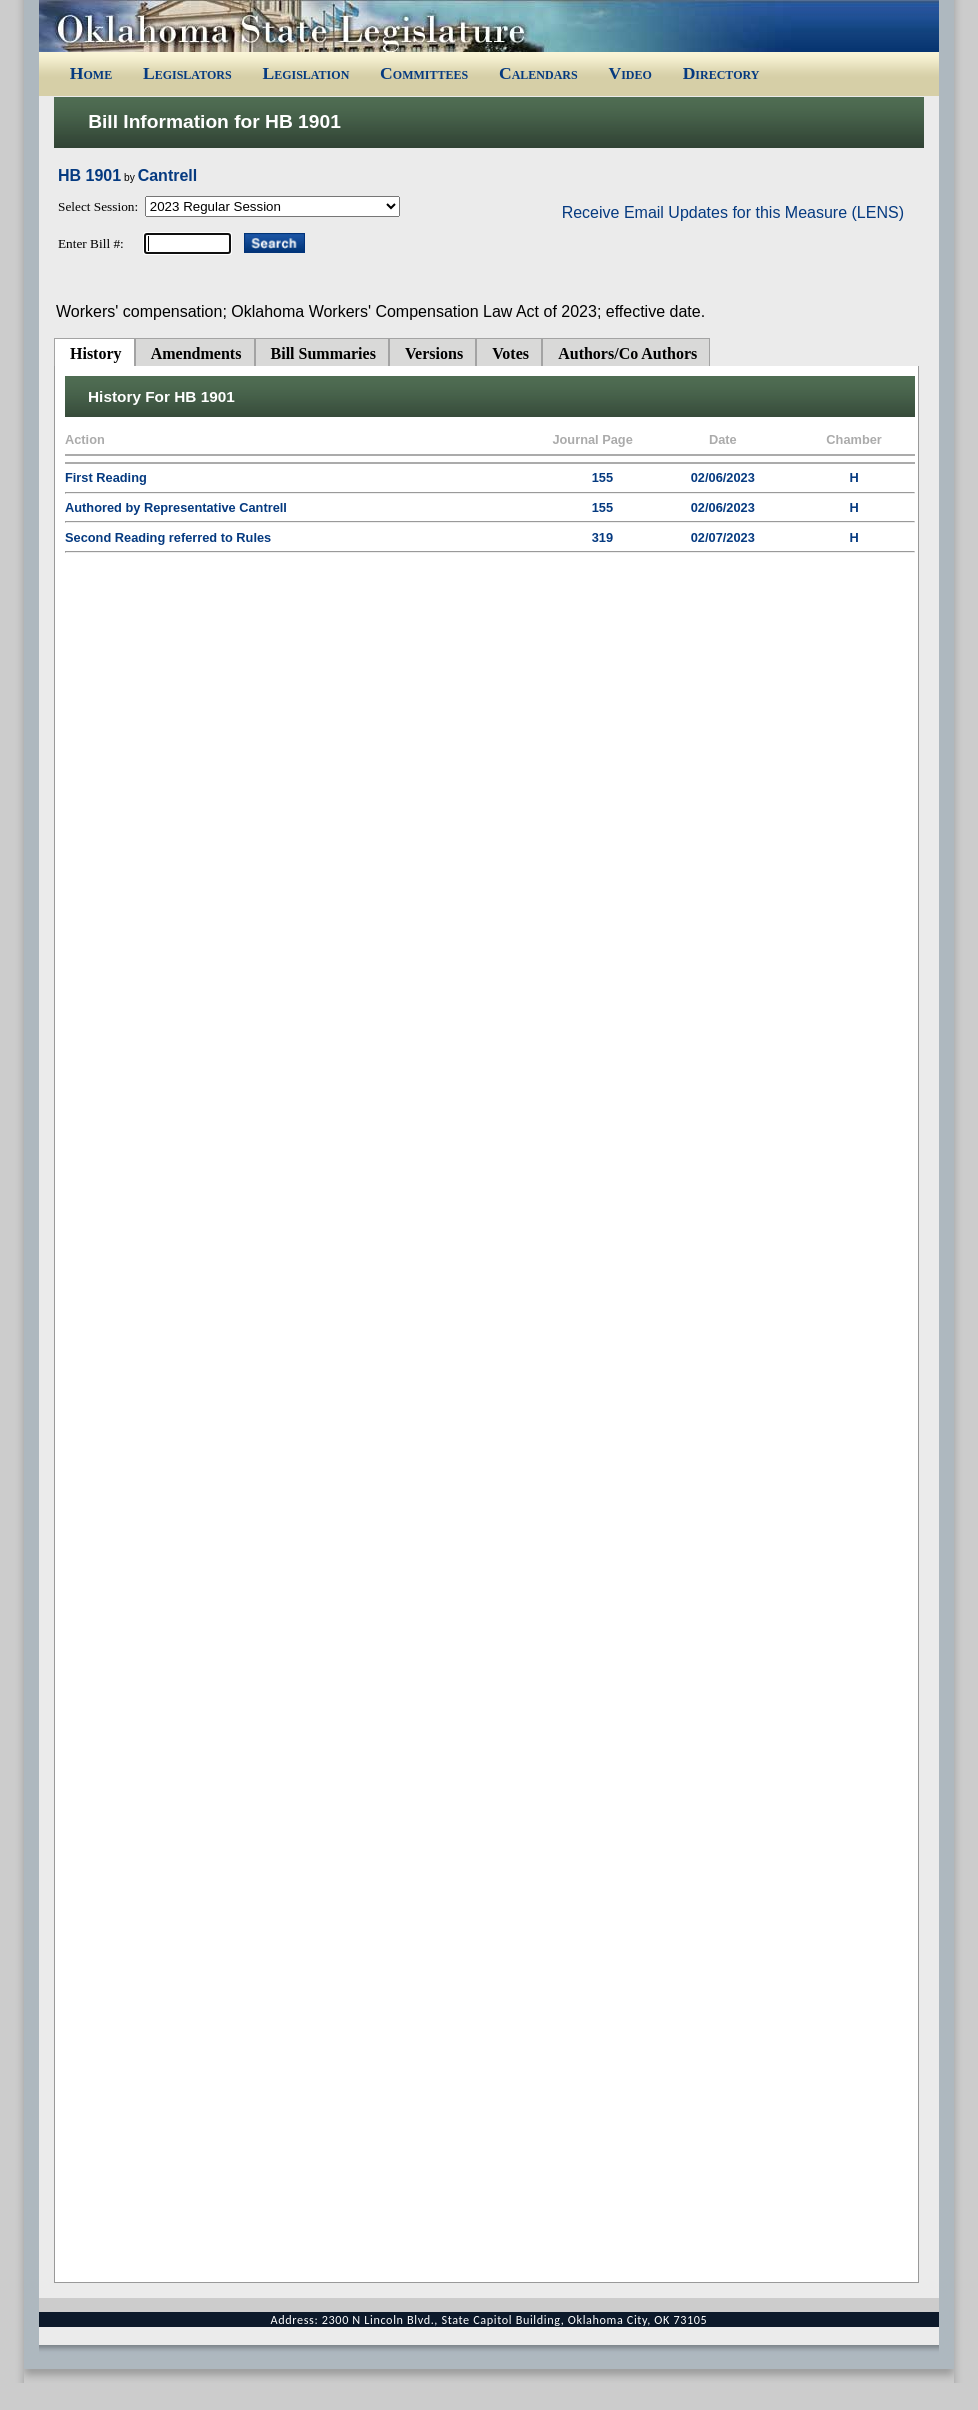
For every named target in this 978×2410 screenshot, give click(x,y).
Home (91, 73)
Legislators (187, 73)
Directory (721, 73)
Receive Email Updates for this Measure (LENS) (733, 212)
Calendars (538, 73)
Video (629, 73)
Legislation (305, 73)
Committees (424, 73)
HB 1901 (89, 175)
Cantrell (168, 175)
